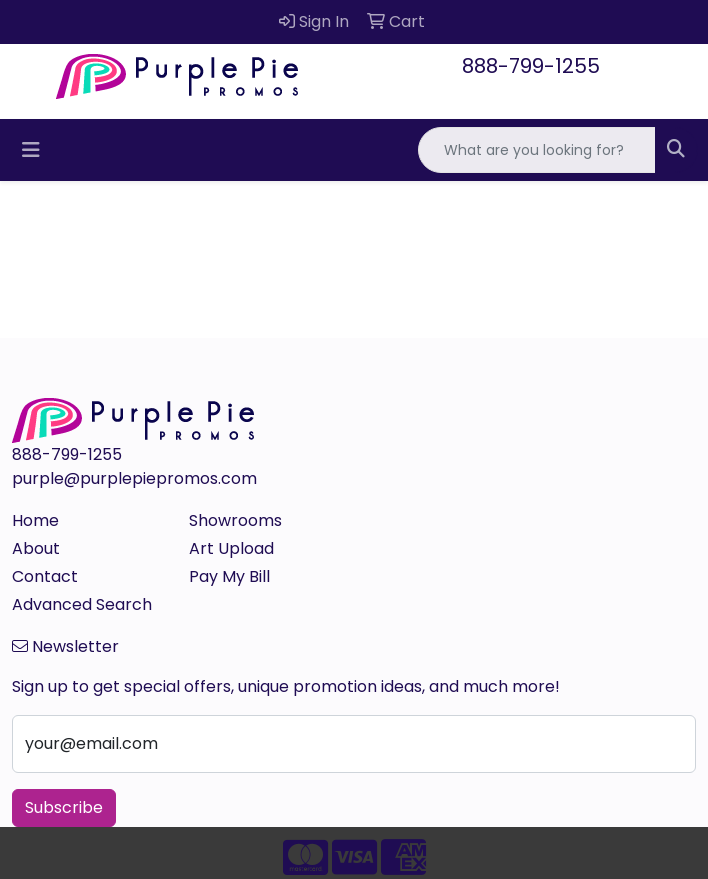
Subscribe (64, 807)
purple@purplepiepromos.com (134, 478)
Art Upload (231, 548)
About (36, 548)
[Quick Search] (537, 150)
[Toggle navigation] (31, 150)
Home (35, 520)
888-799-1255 (531, 66)
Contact (45, 576)
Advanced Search (82, 604)
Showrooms (235, 520)
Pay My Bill (229, 576)
